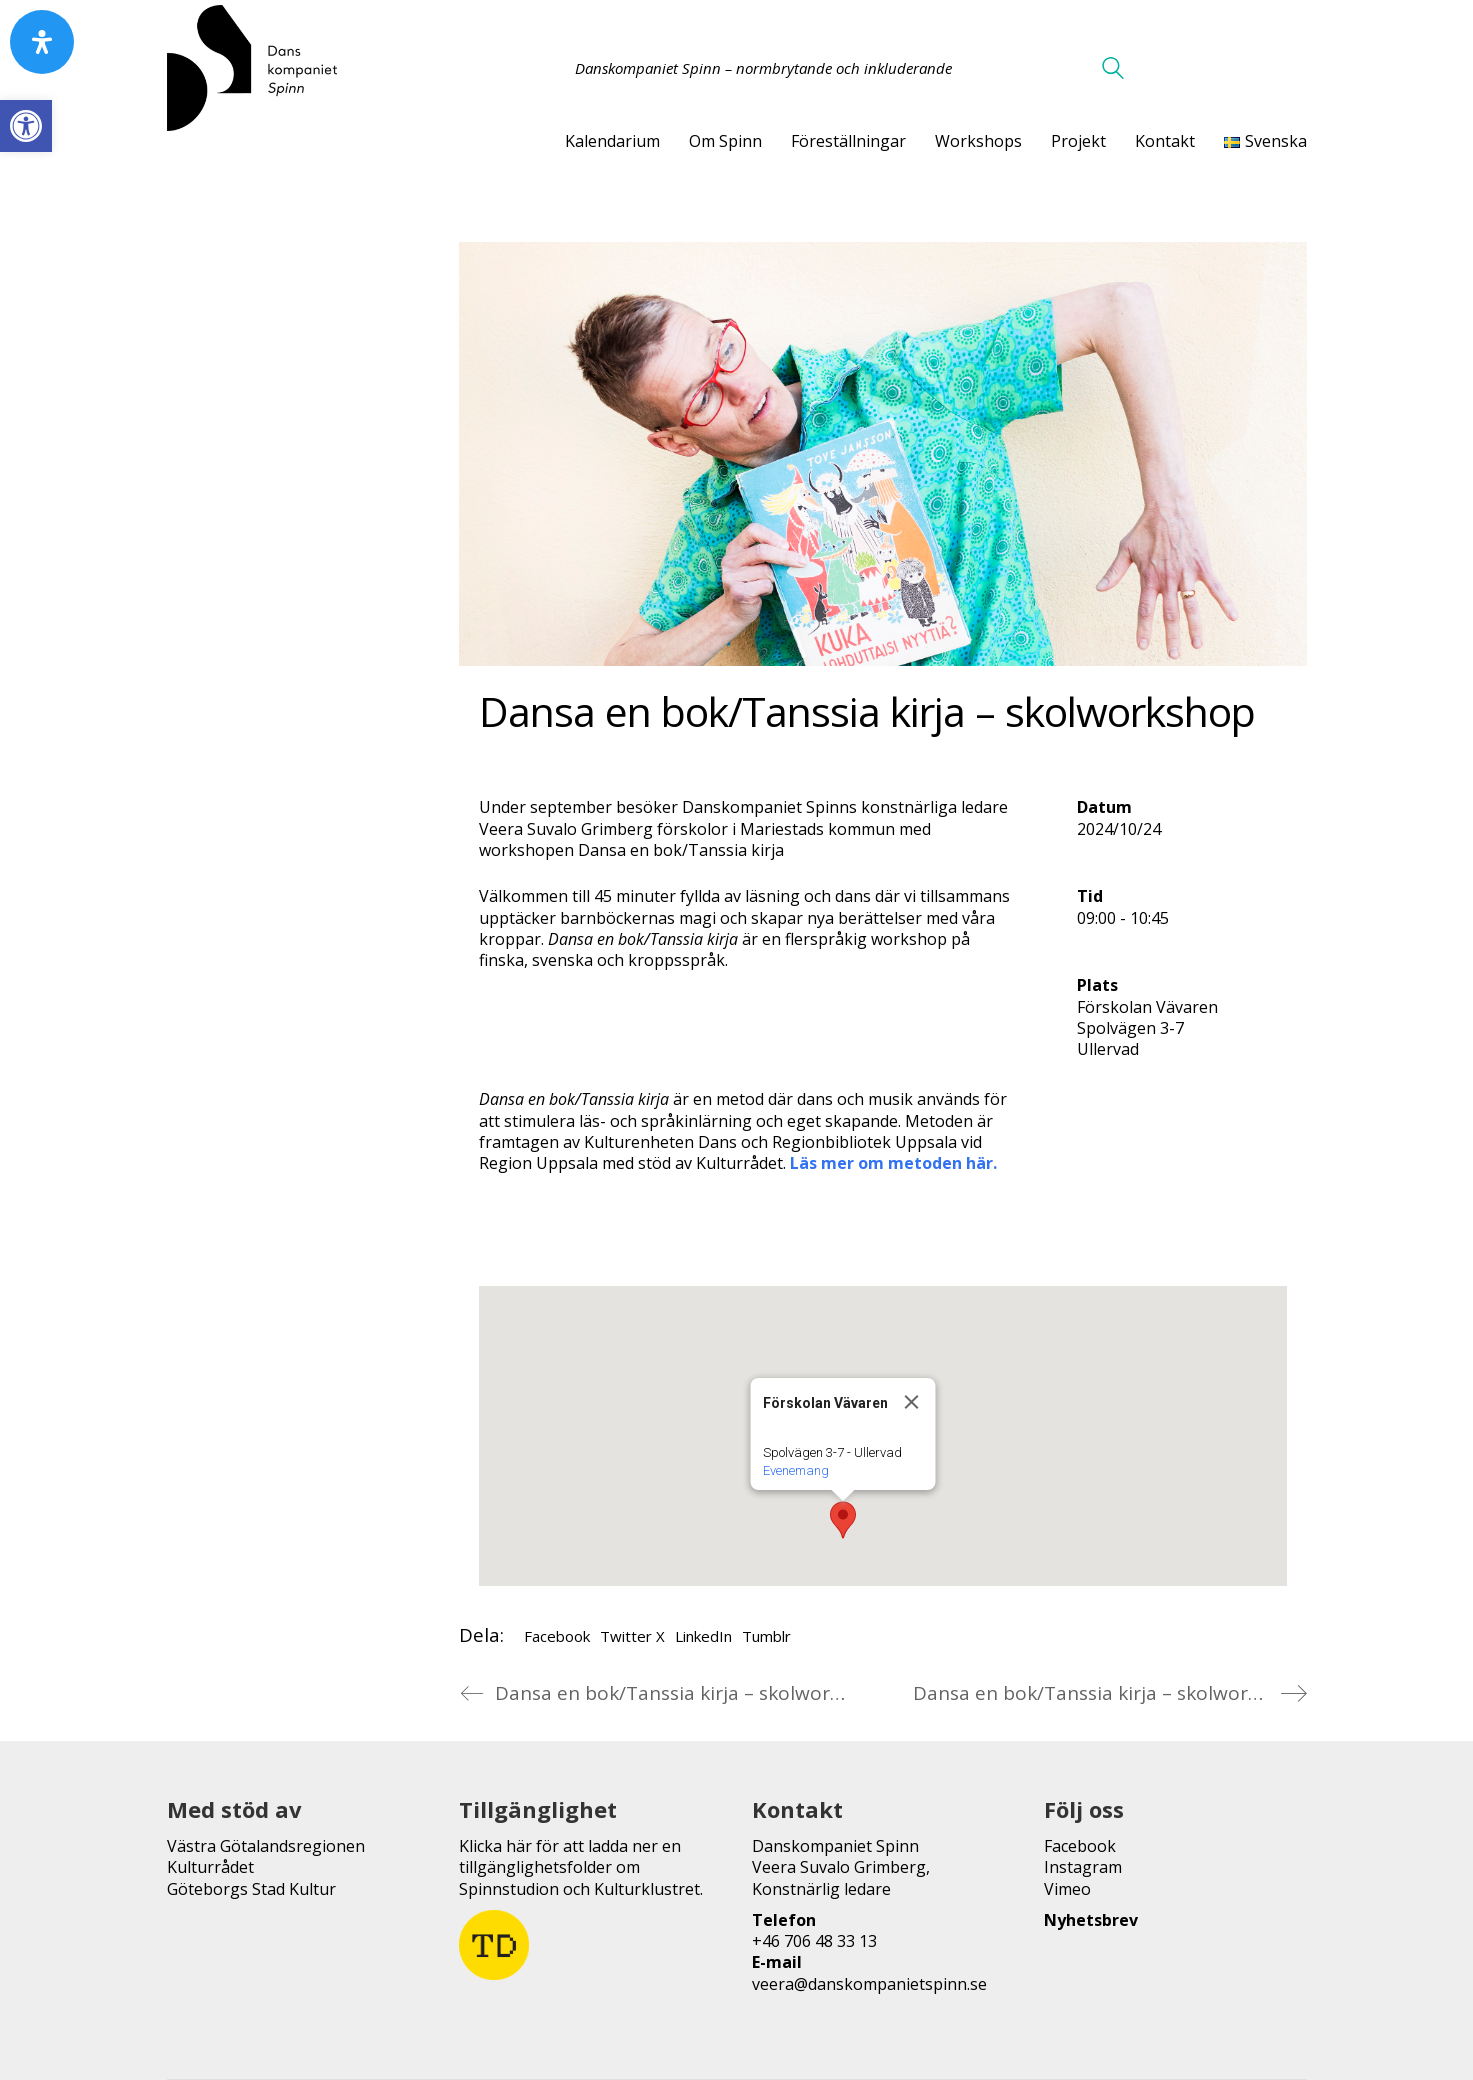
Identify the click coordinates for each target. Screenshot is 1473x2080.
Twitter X (632, 1636)
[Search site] (1113, 70)
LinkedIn (703, 1636)
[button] (26, 126)
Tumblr (766, 1636)
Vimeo (1067, 1889)
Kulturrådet (210, 1867)
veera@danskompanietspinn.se (869, 1984)
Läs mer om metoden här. (893, 1163)
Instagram (1083, 1867)
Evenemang (795, 1470)
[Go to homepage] (252, 68)
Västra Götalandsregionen (266, 1846)
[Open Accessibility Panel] (42, 42)
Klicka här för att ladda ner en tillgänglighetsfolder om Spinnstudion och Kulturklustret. (581, 1868)
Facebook (557, 1636)
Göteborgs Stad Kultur (251, 1889)
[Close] (911, 1402)
